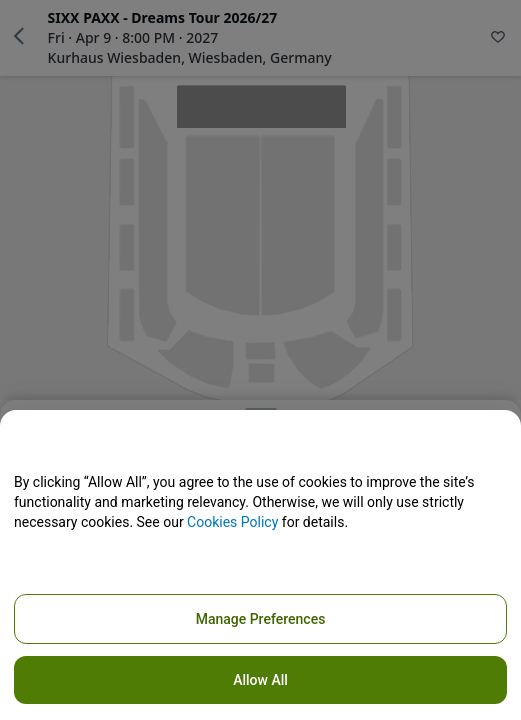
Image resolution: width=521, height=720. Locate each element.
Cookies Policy (232, 522)
